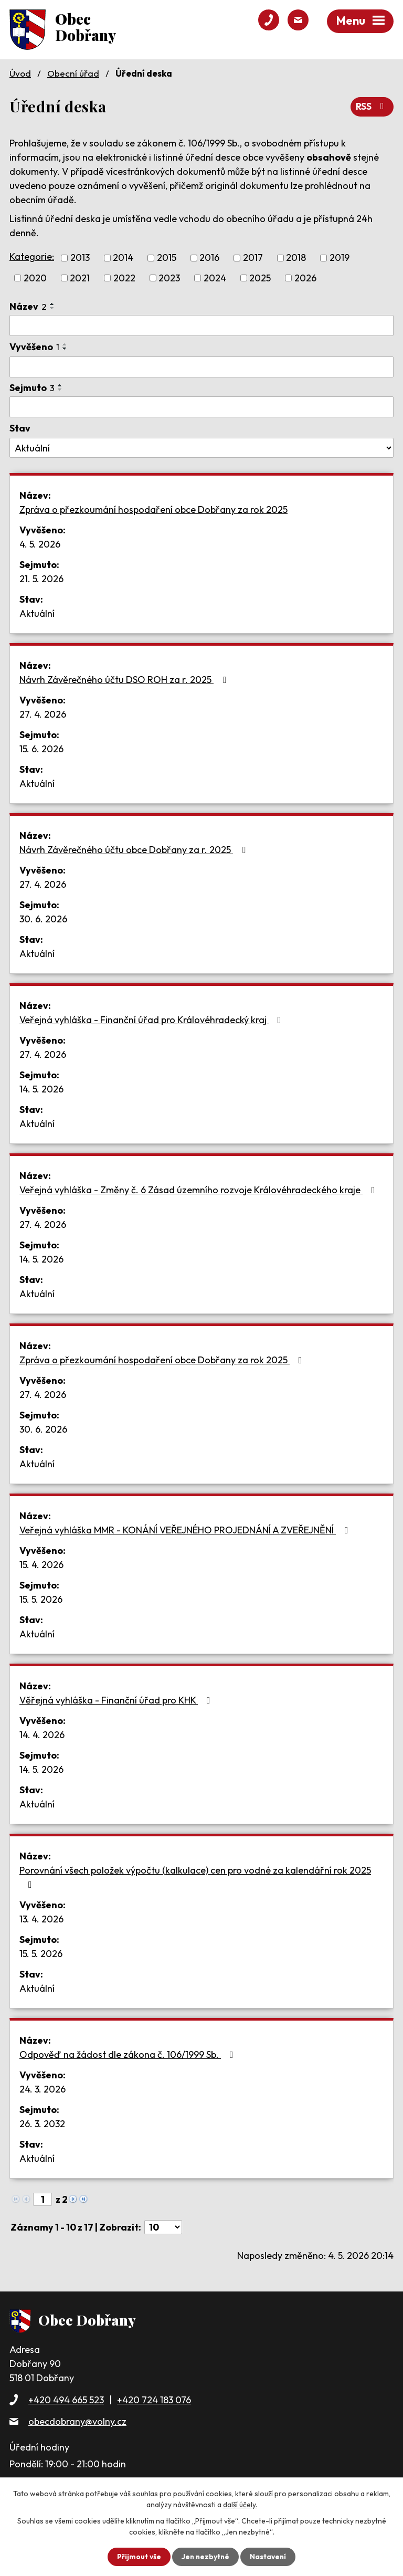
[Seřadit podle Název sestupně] (52, 308)
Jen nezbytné (205, 2556)
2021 (80, 277)
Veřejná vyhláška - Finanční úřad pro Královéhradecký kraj (152, 1019)
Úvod (20, 73)
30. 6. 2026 (43, 918)
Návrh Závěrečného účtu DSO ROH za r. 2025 (124, 679)
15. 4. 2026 (41, 1564)
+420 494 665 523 (66, 2399)
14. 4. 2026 (42, 1734)
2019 (339, 257)
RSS (371, 106)
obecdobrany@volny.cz (77, 2421)
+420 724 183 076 (154, 2399)
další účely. (240, 2504)
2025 (260, 277)
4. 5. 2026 (39, 544)
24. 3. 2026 (42, 2089)
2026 (305, 277)
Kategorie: (31, 256)
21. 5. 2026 (41, 578)
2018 (296, 257)
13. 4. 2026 (41, 1918)
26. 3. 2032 (42, 2123)
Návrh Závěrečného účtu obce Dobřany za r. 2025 (134, 849)
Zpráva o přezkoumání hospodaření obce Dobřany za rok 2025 (153, 509)
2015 (166, 257)
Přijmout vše (137, 2556)
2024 (215, 277)
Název (28, 306)
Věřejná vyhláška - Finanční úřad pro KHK (117, 1700)
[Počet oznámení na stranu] (163, 2227)
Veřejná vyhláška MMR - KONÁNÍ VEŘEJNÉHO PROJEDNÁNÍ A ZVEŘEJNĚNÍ (186, 1529)
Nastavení (269, 2556)
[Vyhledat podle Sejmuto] (201, 406)
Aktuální (37, 613)
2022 (124, 277)
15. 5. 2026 (40, 1599)
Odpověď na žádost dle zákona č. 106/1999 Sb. (128, 2054)
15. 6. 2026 (41, 748)
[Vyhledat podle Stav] (201, 448)
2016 (209, 257)
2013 (80, 257)
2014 (123, 257)
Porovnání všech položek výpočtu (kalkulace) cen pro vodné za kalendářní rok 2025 (195, 1876)
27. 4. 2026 (42, 714)
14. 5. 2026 (41, 1088)
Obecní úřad (73, 73)
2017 (253, 257)
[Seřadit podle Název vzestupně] (52, 303)
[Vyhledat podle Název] (201, 324)
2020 (35, 277)
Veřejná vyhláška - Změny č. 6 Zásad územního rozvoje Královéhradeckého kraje (199, 1189)
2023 (169, 277)
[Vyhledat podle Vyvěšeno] (201, 366)
